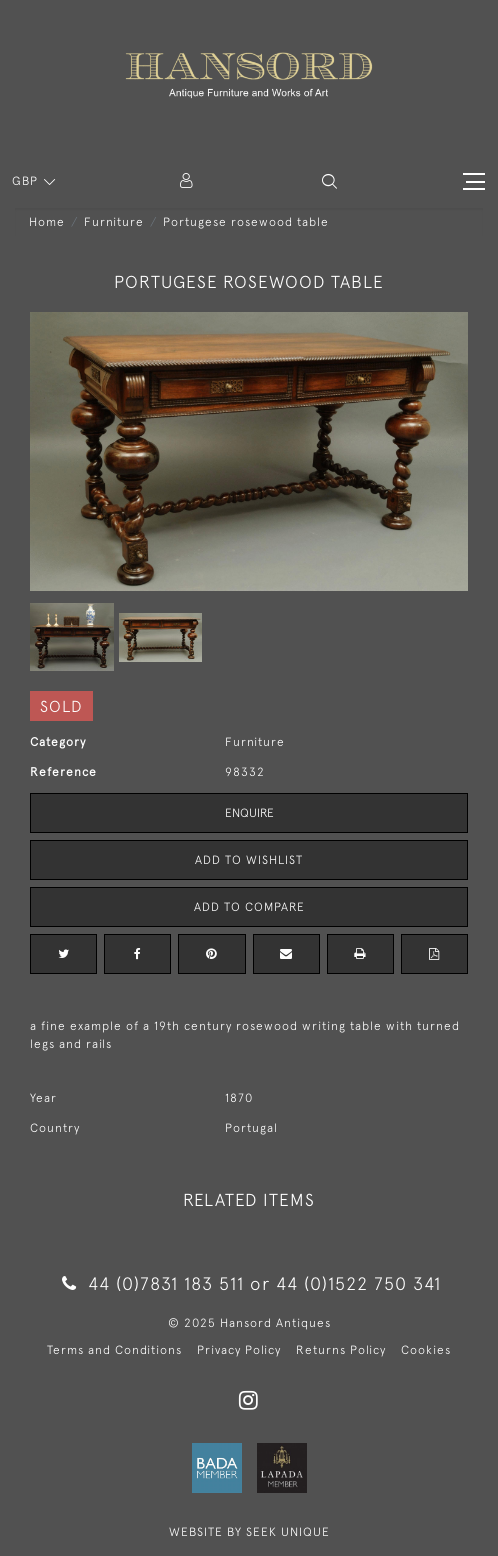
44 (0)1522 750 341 (358, 1283)
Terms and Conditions (114, 1350)
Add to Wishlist (249, 860)
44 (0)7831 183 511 (153, 1283)
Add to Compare (249, 907)
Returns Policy (341, 1350)
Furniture (114, 222)
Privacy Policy (239, 1350)
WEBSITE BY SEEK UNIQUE (249, 1532)
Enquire (249, 813)
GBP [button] (27, 181)
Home (47, 222)
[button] (329, 181)
